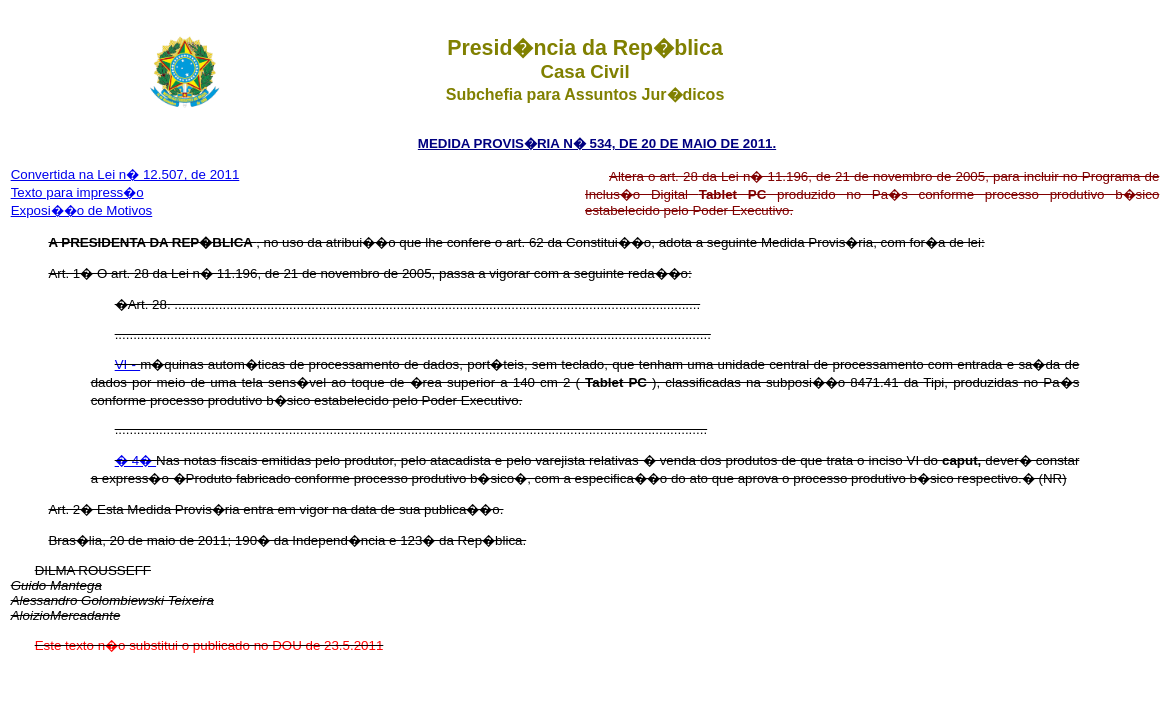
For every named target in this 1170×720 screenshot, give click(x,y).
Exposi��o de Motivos (82, 210)
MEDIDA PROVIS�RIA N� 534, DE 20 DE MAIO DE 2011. (597, 143)
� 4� (135, 460)
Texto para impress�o (77, 192)
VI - (128, 364)
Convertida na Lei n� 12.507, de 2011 (125, 174)
